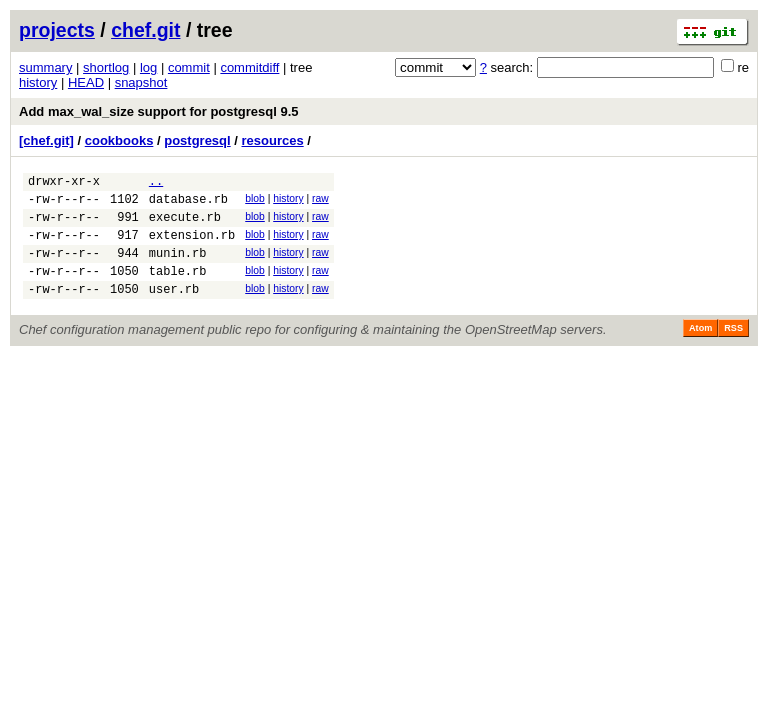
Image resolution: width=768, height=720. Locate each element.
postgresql (197, 140)
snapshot (141, 82)
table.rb (178, 288)
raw (320, 201)
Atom (700, 349)
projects (57, 30)
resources (273, 140)
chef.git (145, 30)
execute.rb (185, 225)
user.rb (174, 309)
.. (156, 183)
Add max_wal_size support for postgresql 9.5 (159, 111)
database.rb (188, 204)
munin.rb (178, 267)
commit (189, 67)
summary (45, 67)
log (148, 67)
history (38, 82)
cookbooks (119, 140)
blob (255, 201)
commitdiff (249, 67)
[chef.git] (46, 140)
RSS (733, 349)
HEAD (86, 82)
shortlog (106, 67)
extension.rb (192, 246)
